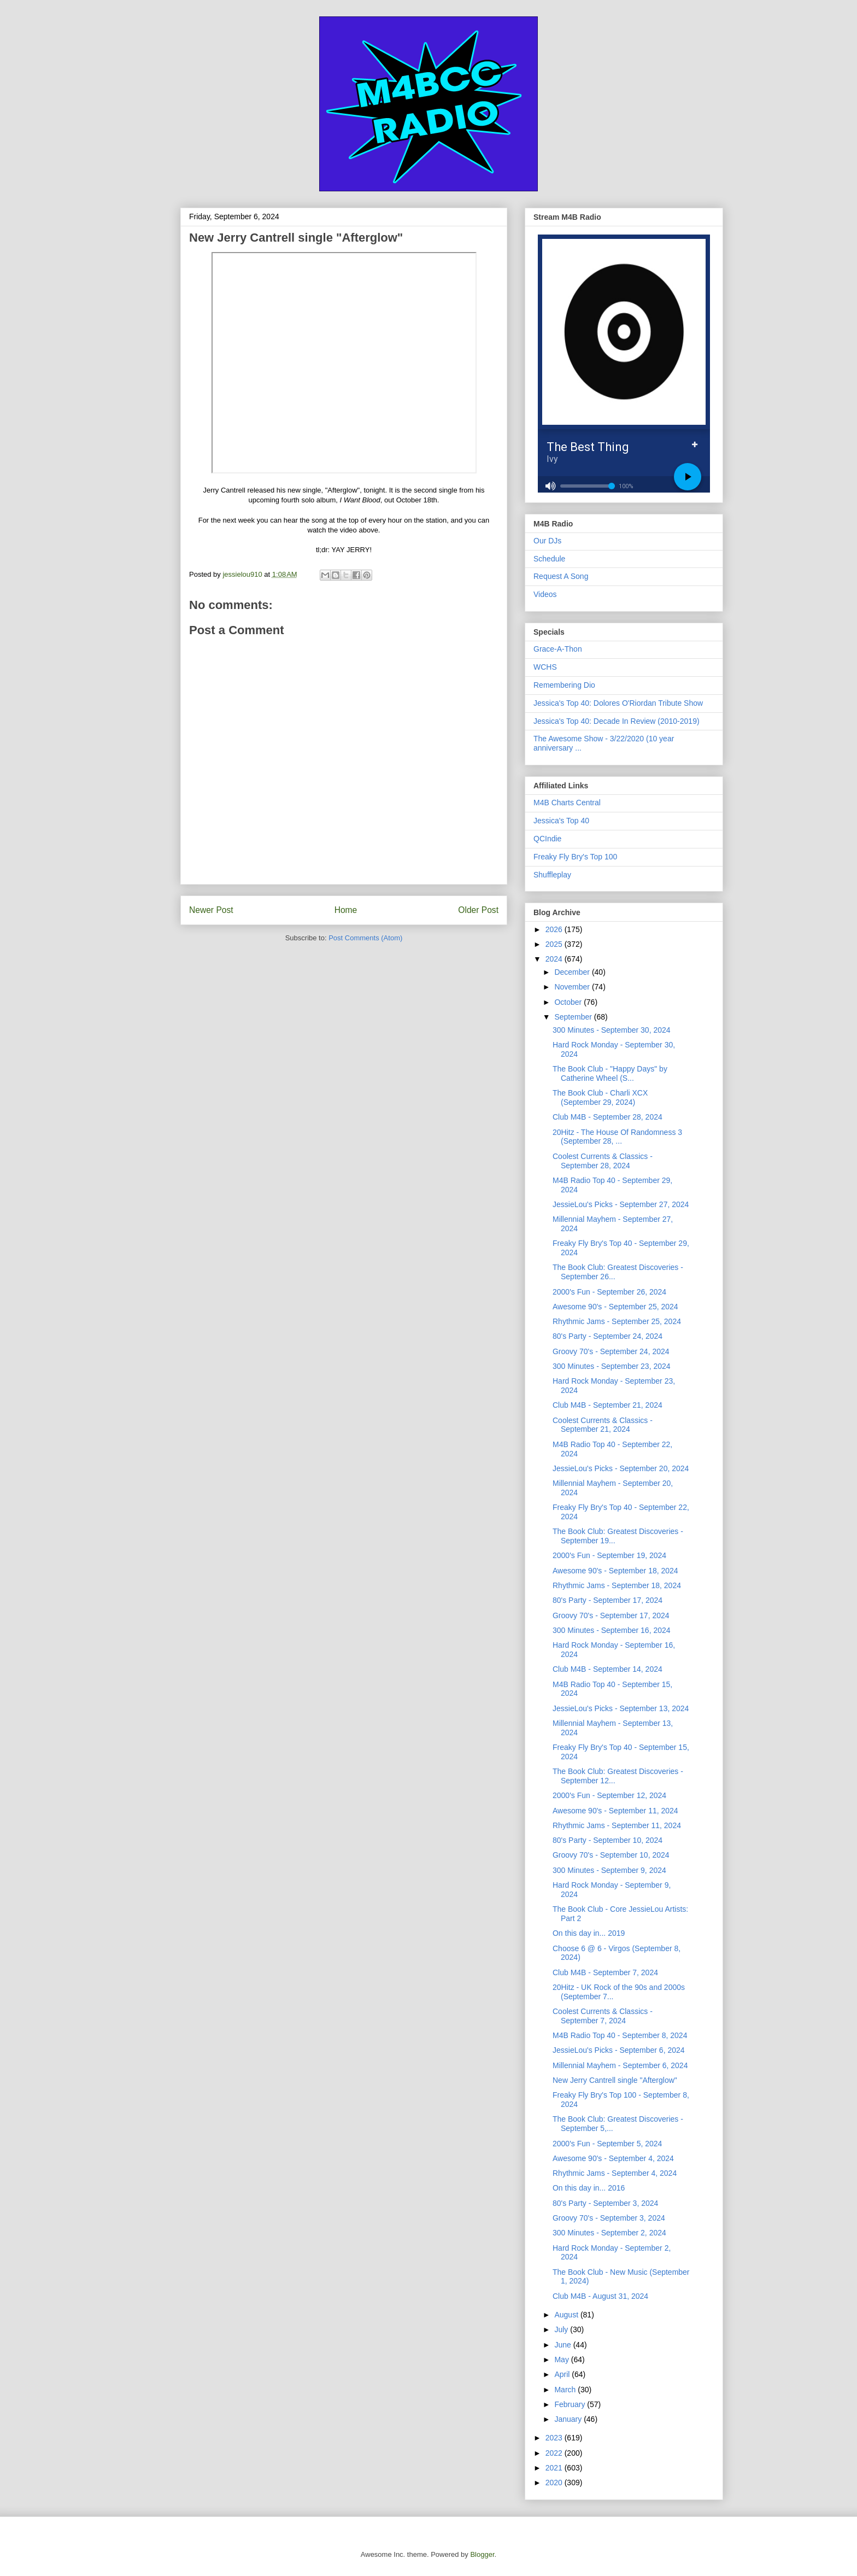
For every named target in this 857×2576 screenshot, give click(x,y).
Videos (545, 594)
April (563, 2374)
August (567, 2314)
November (572, 986)
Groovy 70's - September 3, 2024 (609, 2218)
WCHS (545, 667)
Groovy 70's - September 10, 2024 (611, 1855)
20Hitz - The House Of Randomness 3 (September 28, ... (617, 1137)
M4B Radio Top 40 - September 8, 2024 (620, 2035)
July (562, 2329)
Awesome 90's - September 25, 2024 (615, 1306)
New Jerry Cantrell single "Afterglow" (615, 2080)
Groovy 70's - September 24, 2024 (611, 1351)
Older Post (478, 910)
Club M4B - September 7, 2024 (605, 1972)
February (570, 2404)
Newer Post (211, 910)
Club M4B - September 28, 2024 (607, 1117)
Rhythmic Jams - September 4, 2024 (615, 2173)
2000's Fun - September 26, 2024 (609, 1291)
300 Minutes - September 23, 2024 (612, 1366)
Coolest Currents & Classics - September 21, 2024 (603, 1425)
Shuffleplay (552, 874)
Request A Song (560, 576)
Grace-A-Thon (557, 649)
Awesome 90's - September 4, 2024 (613, 2158)
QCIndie (547, 838)
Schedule (549, 558)
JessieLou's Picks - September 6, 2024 (619, 2050)
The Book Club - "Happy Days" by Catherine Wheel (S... (610, 1073)
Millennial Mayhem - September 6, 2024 (620, 2065)
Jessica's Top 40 (561, 820)
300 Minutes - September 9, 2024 (609, 1870)
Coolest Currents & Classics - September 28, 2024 (603, 1161)
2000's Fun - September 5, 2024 (607, 2143)
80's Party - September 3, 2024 (605, 2203)
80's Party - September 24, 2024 (607, 1336)
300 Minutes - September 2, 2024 (609, 2232)
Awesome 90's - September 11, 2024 (615, 1810)
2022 (555, 2453)
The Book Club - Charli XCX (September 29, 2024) (600, 1097)
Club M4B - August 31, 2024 (600, 2296)
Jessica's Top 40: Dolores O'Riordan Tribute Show (618, 703)
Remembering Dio (564, 685)
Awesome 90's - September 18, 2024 (615, 1570)
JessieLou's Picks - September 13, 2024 (621, 1708)
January (569, 2419)
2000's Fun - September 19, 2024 (609, 1555)
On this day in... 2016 (589, 2187)
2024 (555, 959)
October (569, 1002)
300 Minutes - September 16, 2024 (612, 1630)
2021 (555, 2467)
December (572, 972)
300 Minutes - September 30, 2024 (612, 1030)
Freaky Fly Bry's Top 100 (575, 856)
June (563, 2344)
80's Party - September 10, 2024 (607, 1840)
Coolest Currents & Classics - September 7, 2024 (603, 2016)
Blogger (482, 2554)
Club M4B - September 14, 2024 (607, 1669)
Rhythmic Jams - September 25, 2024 (617, 1321)
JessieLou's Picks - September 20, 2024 (621, 1468)
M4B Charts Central (567, 802)
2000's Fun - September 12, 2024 (609, 1795)
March (566, 2389)
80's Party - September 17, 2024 (607, 1600)
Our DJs (547, 540)
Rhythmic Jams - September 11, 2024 (617, 1825)
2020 (555, 2482)
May (562, 2359)
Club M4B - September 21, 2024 (607, 1405)
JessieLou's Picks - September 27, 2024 (621, 1204)
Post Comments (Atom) (365, 938)
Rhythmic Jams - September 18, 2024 (617, 1585)
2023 (555, 2437)
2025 (555, 944)
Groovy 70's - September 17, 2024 (611, 1615)
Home (345, 910)
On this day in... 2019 (589, 1933)
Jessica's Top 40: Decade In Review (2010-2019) (616, 721)
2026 (555, 929)
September (574, 1016)
